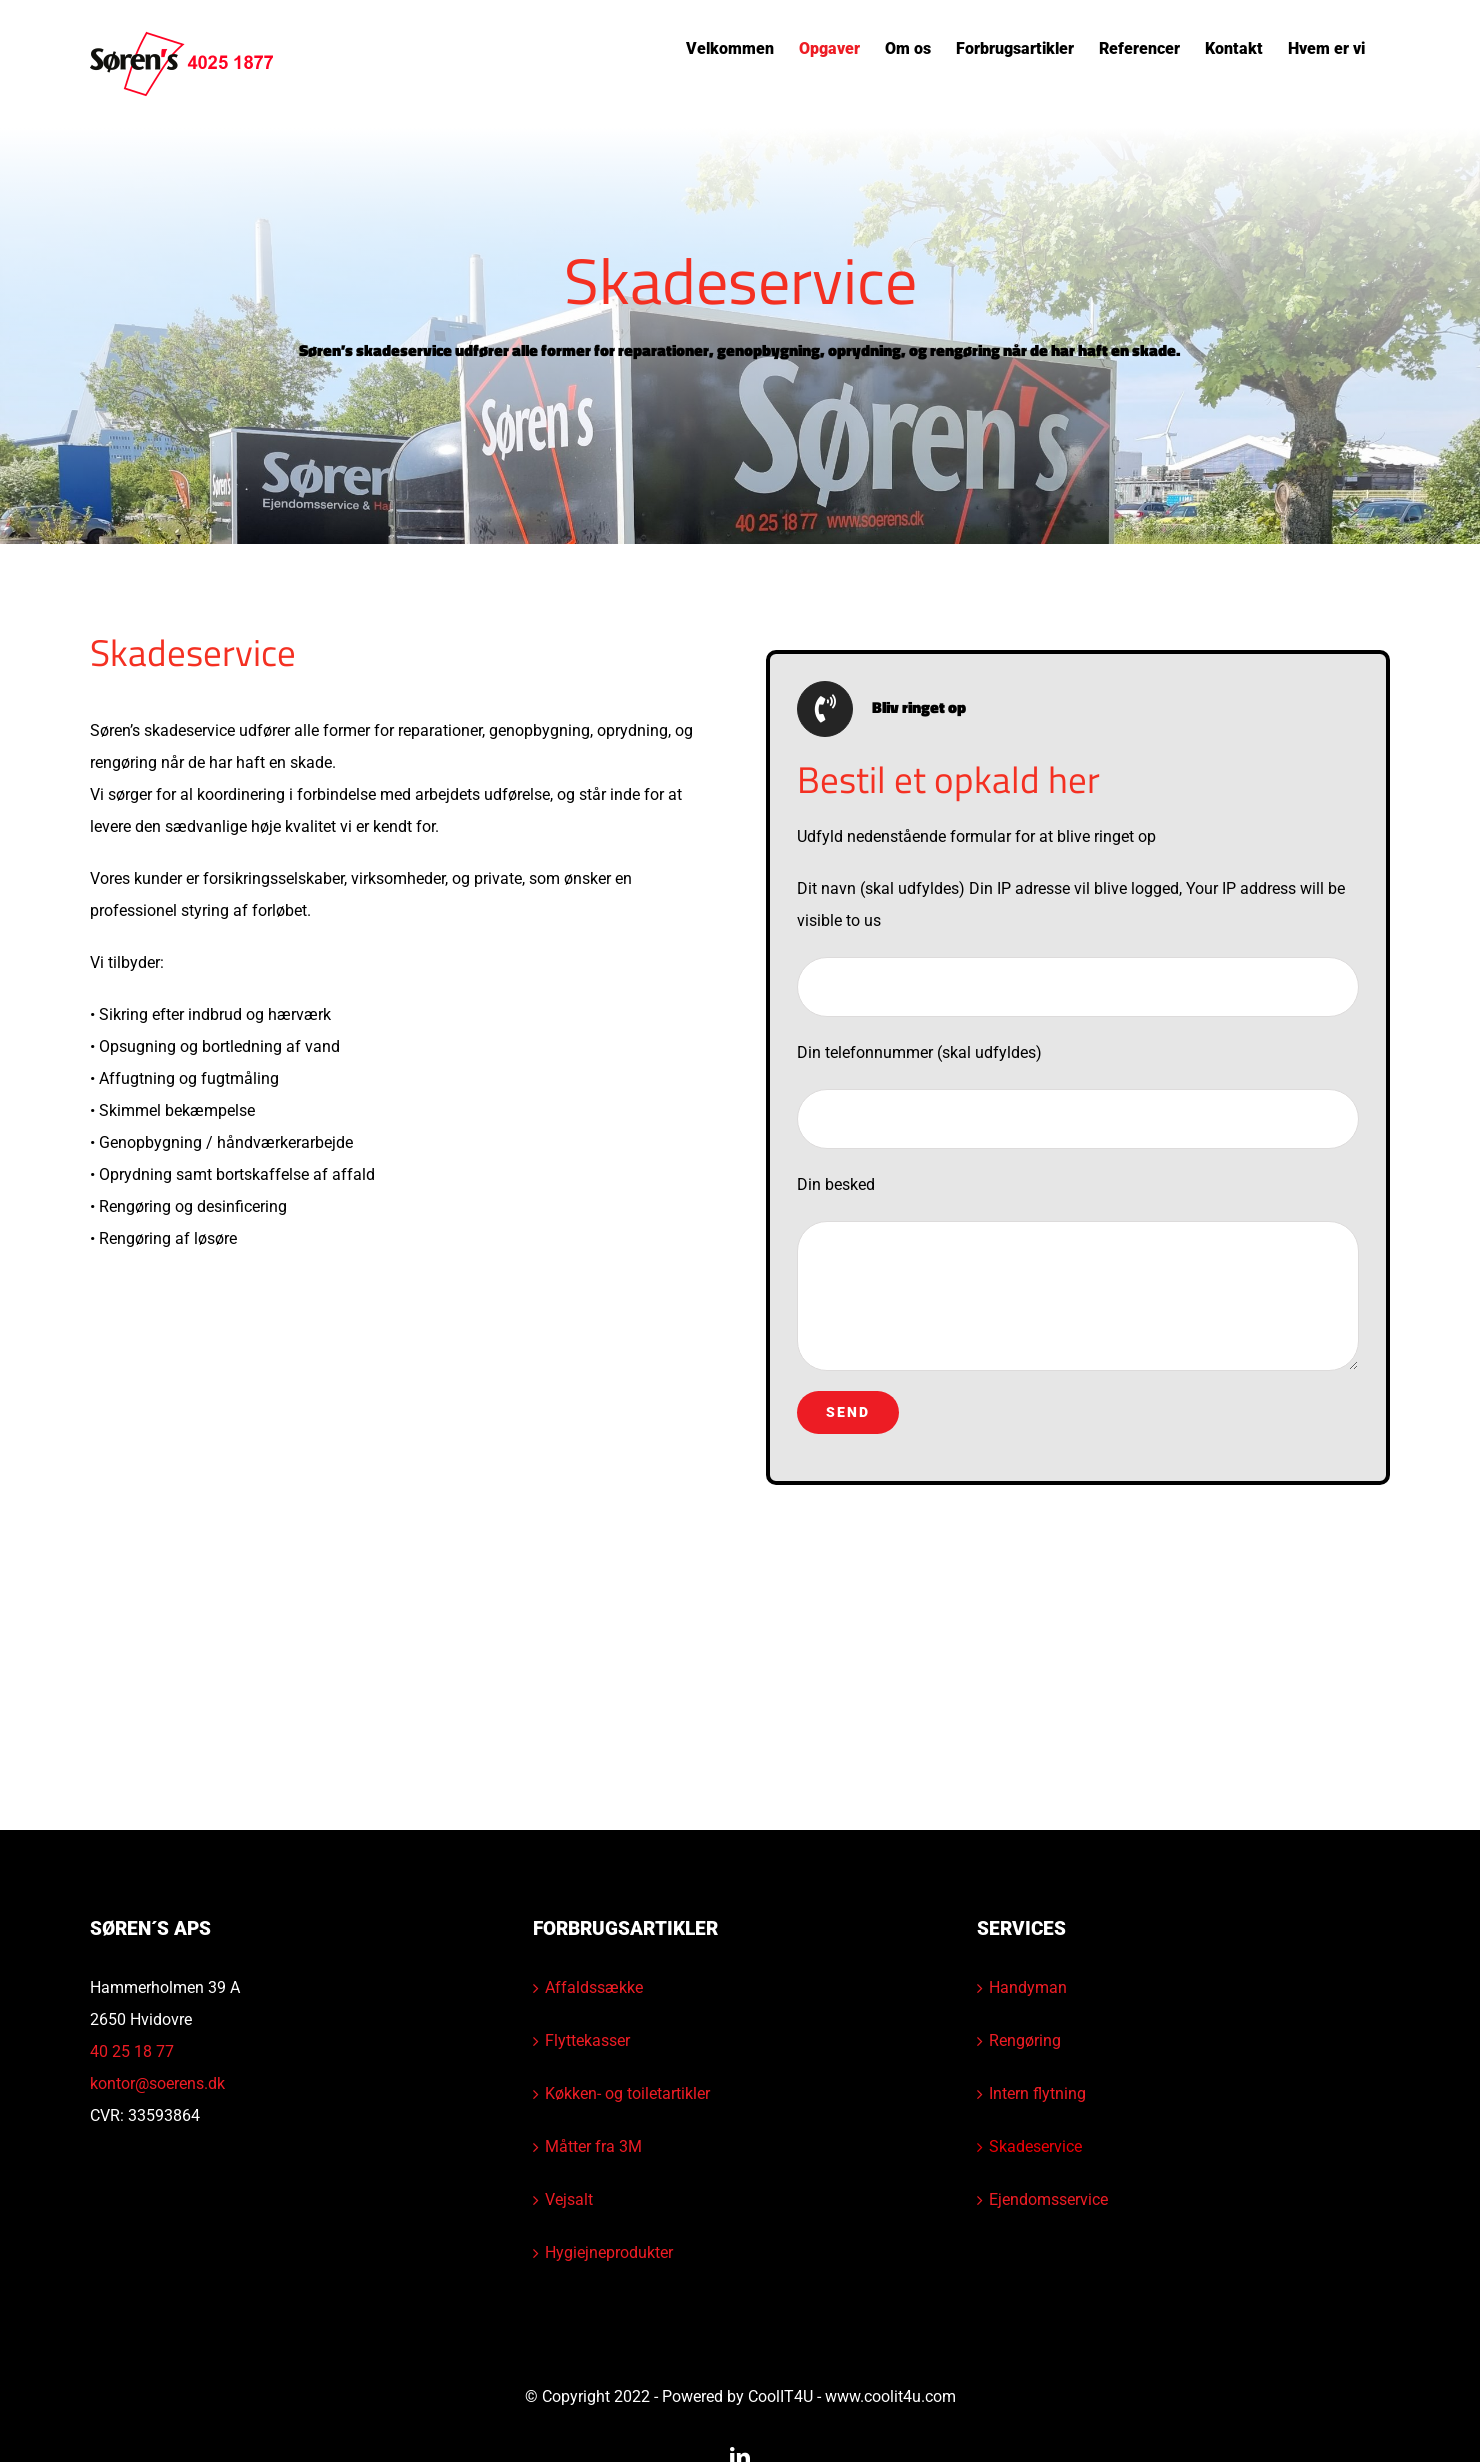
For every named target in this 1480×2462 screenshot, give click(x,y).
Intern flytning (1037, 2093)
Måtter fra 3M (593, 2146)
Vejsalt (569, 2199)
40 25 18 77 (132, 2051)
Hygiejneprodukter (609, 2252)
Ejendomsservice (1048, 2199)
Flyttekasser (587, 2040)
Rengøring (1025, 2040)
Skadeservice (1035, 2146)
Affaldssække (594, 1987)
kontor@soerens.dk (157, 2083)
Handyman (1028, 1987)
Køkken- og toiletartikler (627, 2093)
